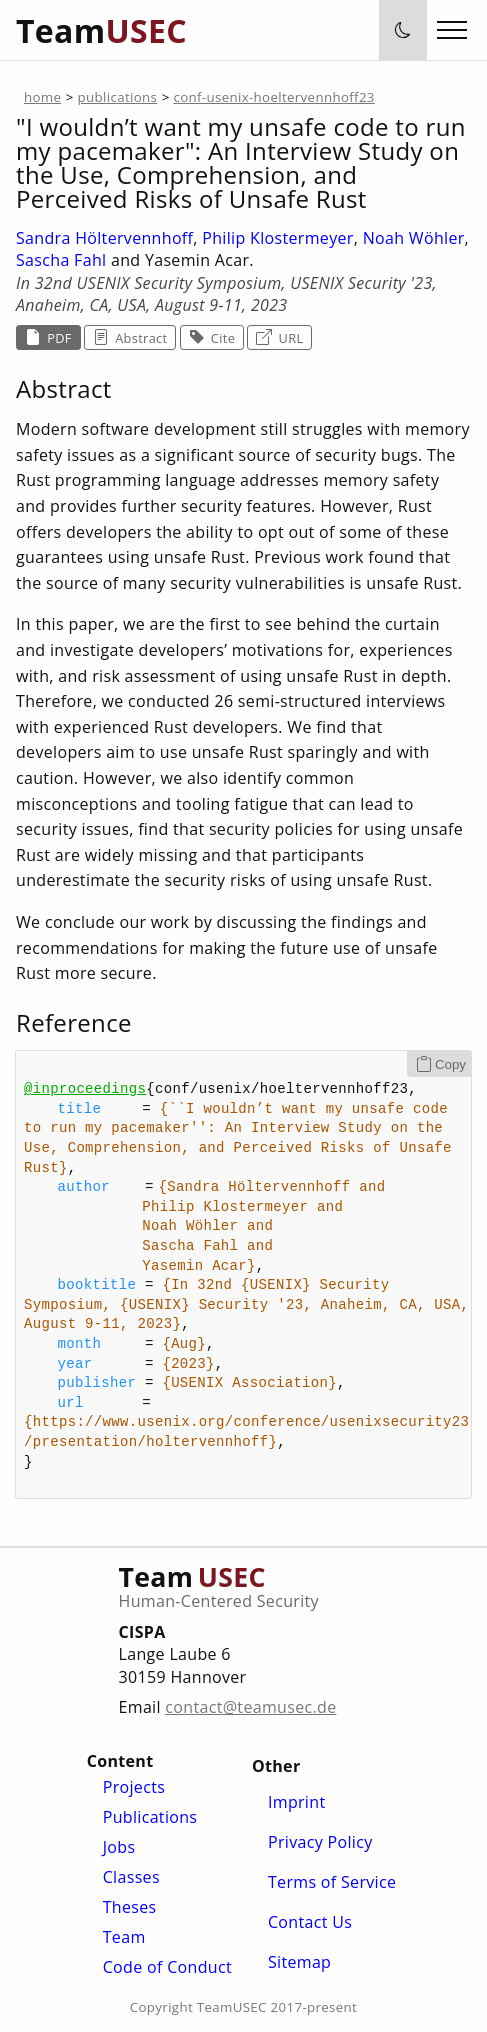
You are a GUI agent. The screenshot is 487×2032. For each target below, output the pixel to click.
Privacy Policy (320, 1842)
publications (118, 97)
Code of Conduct (167, 1967)
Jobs (119, 1847)
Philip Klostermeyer (277, 238)
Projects (134, 1787)
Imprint (296, 1802)
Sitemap (299, 1962)
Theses (130, 1907)
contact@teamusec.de (250, 1707)
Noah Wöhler (414, 238)
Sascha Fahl (61, 260)
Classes (131, 1877)
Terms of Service (332, 1882)
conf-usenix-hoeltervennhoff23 (273, 97)
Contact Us (310, 1922)
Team (124, 1937)
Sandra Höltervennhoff (104, 238)
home (42, 97)
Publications (150, 1817)
